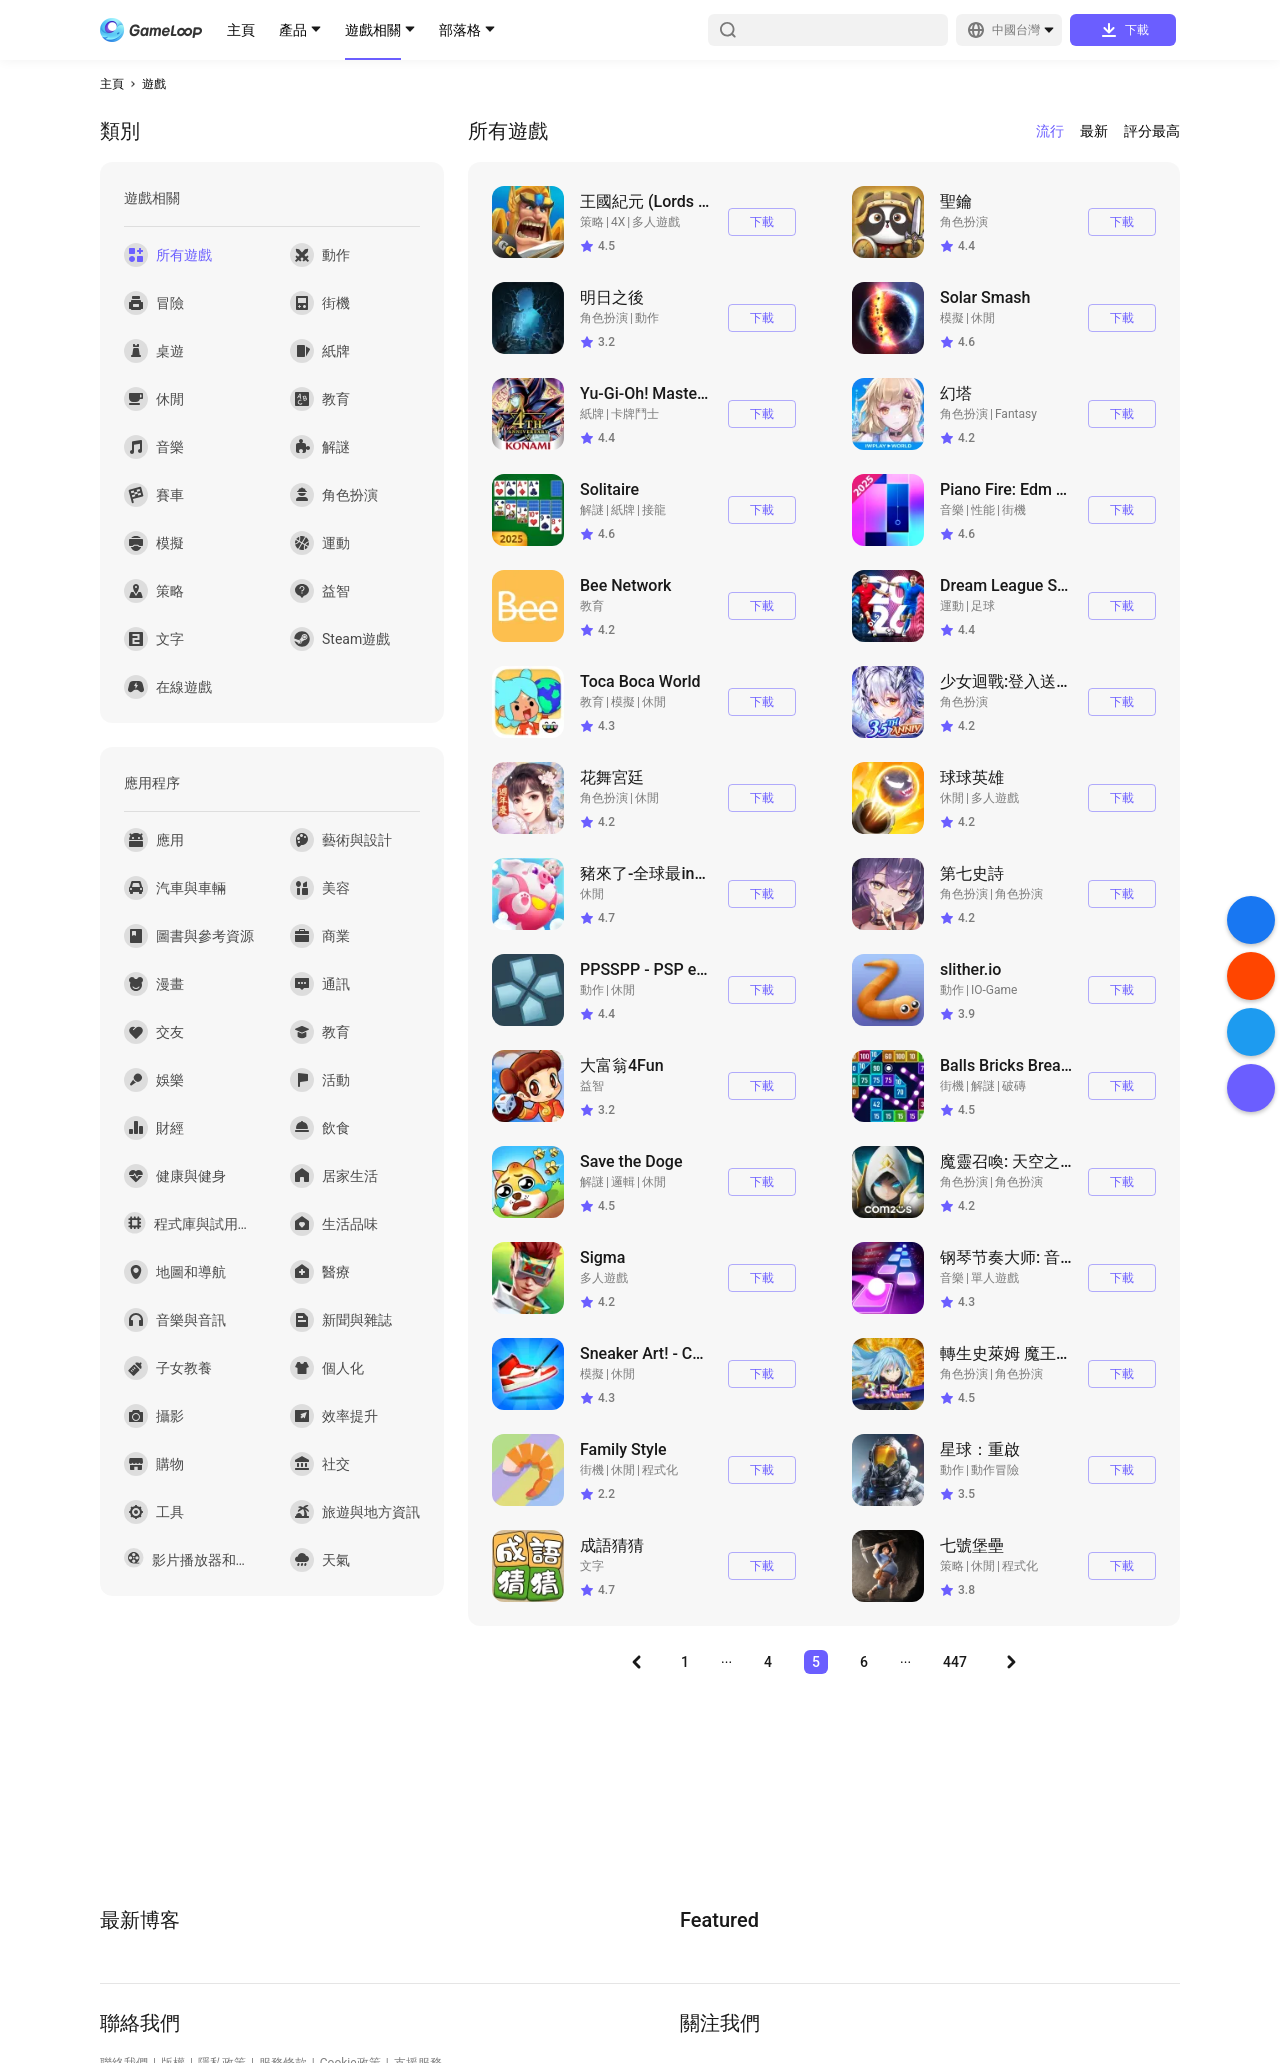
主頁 (241, 30)
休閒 (983, 318)
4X (618, 222)
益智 (592, 1086)
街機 (1014, 510)
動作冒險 (995, 1470)
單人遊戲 (995, 1278)
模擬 (952, 318)
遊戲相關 (373, 30)
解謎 (592, 510)
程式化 (660, 1470)
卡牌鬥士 (635, 414)
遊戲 (154, 84)
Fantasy (1016, 414)
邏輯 (623, 1182)
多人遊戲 (656, 222)
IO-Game (994, 990)
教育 (592, 606)
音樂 (952, 510)
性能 (983, 510)
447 (955, 1662)
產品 (293, 30)
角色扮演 (964, 222)
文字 (592, 1566)
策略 (592, 222)
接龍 (654, 510)
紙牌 (592, 414)
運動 (952, 606)
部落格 (460, 30)
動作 (647, 318)
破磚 (1014, 1086)
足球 (983, 606)
